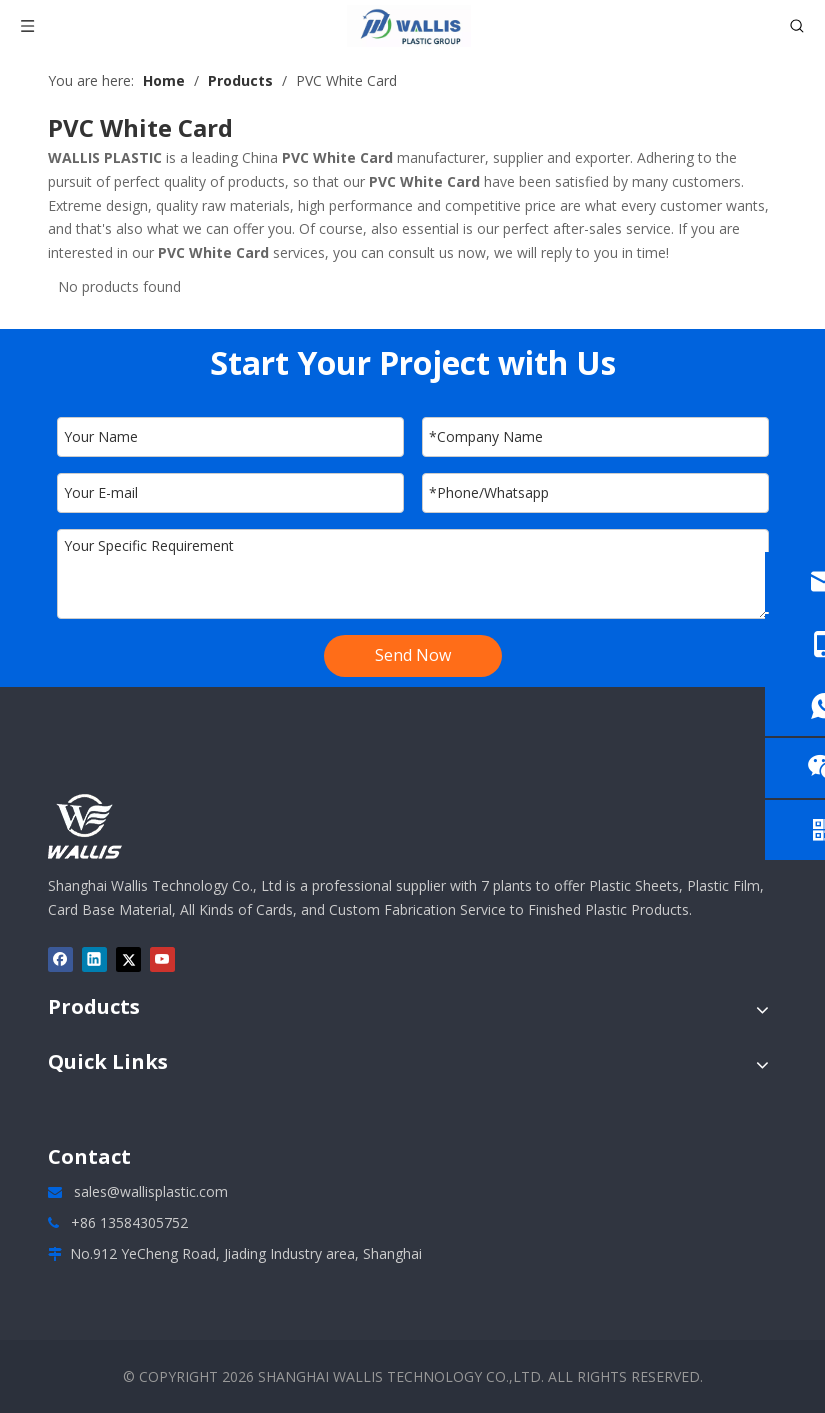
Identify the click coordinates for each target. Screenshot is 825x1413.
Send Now (413, 655)
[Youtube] (162, 959)
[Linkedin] (94, 959)
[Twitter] (128, 959)
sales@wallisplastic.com (151, 1191)
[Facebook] (60, 959)
